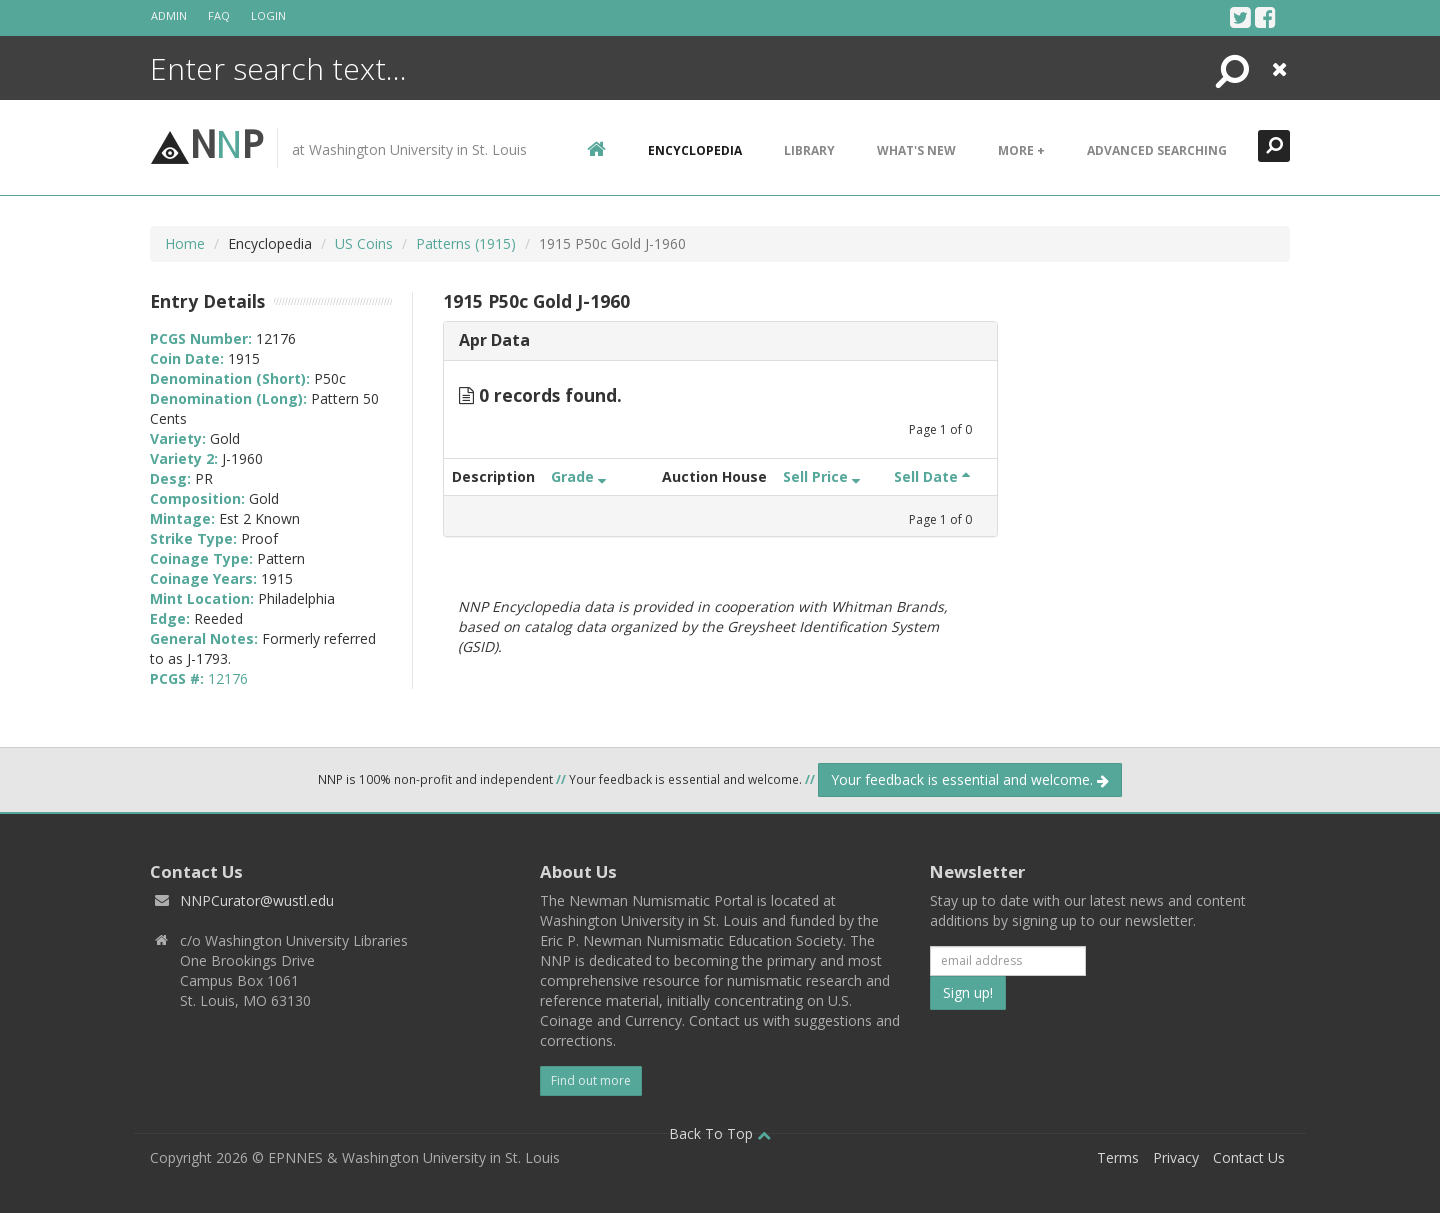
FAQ (219, 15)
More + (1021, 150)
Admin (169, 15)
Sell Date (932, 476)
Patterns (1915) (466, 243)
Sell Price (821, 476)
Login (268, 15)
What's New (916, 150)
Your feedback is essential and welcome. (970, 779)
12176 (228, 678)
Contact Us (1249, 1157)
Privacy (1176, 1157)
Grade (578, 476)
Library (809, 150)
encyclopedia (695, 150)
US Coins (364, 243)
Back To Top (720, 1133)
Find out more (591, 1080)
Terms (1118, 1157)
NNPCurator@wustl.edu (257, 900)
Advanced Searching (1157, 150)
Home (185, 243)
